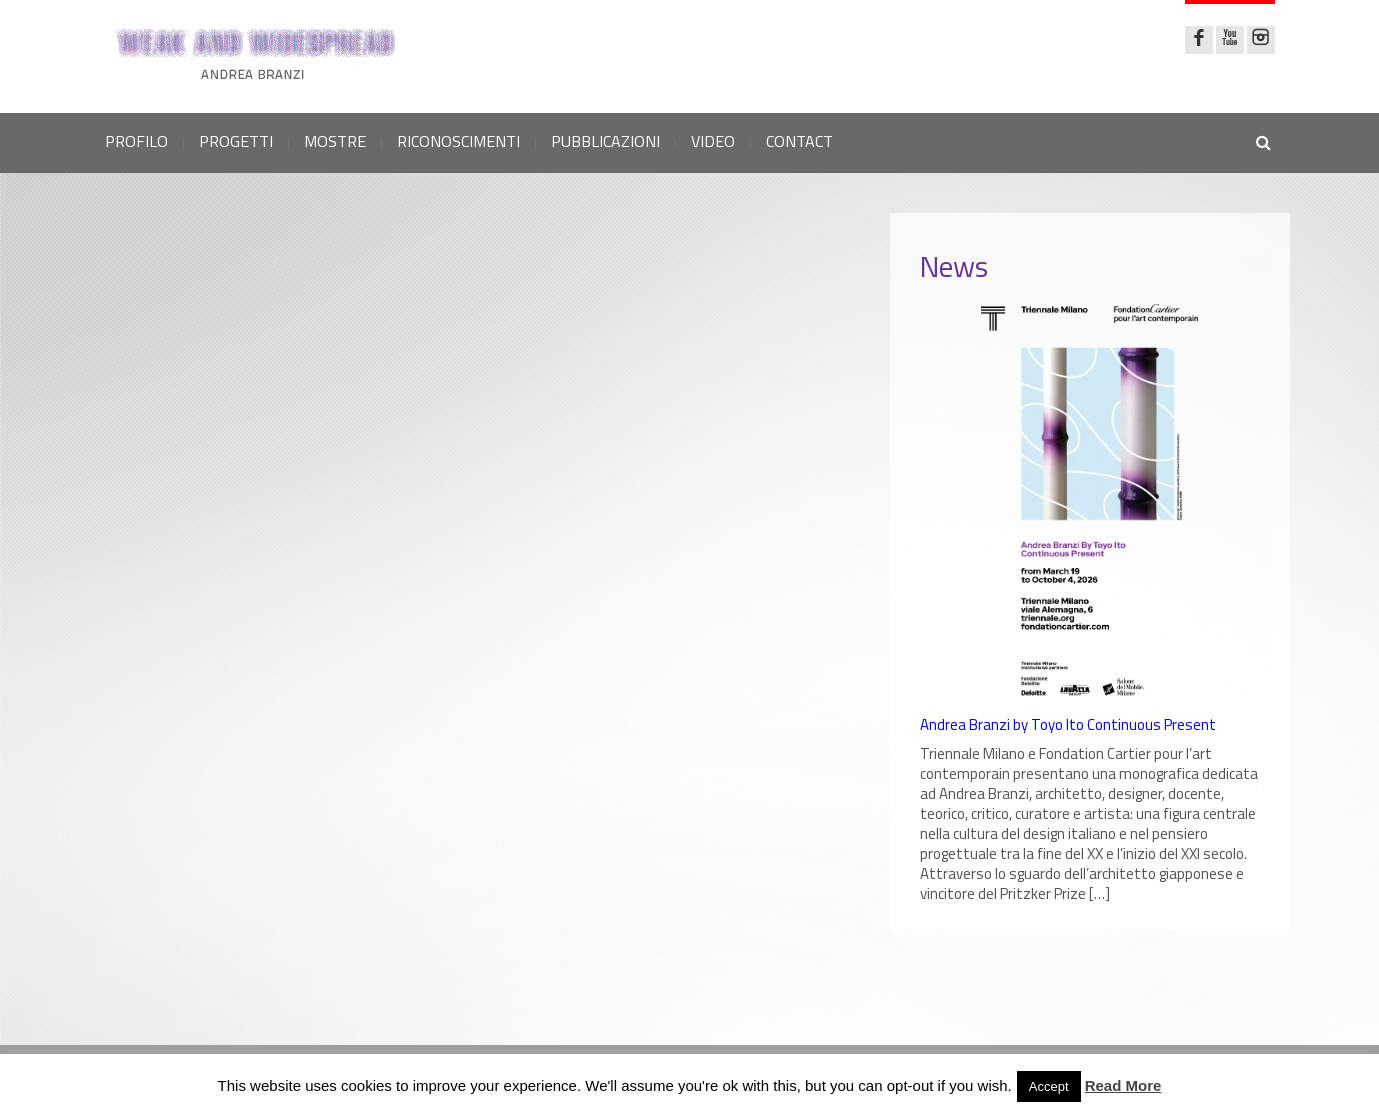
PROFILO (136, 141)
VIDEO (713, 141)
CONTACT (799, 141)
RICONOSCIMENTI (458, 141)
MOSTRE (335, 141)
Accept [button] (1049, 1086)
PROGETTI (236, 141)
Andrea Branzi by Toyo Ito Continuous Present (1068, 725)
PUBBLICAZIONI (605, 141)
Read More (1123, 1085)
